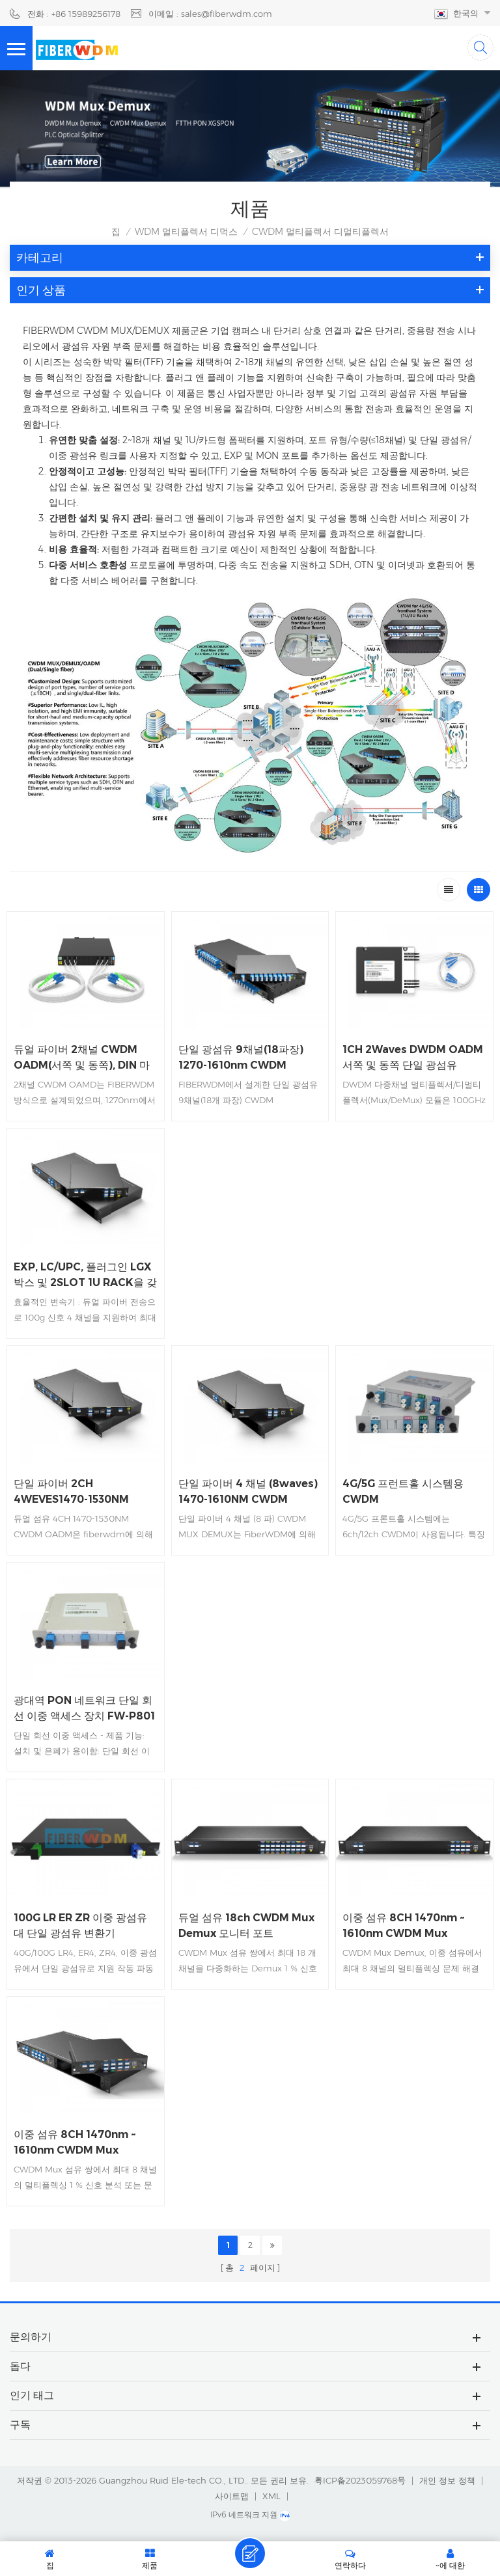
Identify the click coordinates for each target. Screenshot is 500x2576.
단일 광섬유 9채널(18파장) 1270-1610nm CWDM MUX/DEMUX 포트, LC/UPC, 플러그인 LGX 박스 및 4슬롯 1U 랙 (248, 1058)
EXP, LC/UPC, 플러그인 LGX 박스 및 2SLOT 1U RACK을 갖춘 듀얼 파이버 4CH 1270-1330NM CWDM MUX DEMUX (85, 1276)
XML (271, 2496)
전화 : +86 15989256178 (73, 13)
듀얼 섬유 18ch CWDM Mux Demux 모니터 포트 (246, 1925)
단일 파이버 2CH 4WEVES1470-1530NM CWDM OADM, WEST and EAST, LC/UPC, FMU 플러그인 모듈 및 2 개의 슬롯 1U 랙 (82, 1492)
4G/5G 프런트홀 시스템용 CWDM (403, 1491)
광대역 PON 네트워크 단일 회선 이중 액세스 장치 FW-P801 (84, 1708)
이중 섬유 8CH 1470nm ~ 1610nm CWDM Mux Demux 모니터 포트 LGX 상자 (85, 2143)
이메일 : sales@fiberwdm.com (210, 13)
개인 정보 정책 (447, 2480)
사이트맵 (232, 2496)
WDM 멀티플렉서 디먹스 (186, 232)
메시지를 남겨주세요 (250, 2553)
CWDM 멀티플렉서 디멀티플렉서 (320, 232)
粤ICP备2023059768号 (360, 2480)
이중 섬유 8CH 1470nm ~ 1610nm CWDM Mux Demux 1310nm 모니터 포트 (410, 1926)
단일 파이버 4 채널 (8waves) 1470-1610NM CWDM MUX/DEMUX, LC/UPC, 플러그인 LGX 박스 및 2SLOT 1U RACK (248, 1492)
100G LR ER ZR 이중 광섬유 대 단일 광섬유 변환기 (80, 1925)
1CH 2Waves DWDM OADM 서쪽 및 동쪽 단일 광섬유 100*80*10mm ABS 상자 (412, 1058)
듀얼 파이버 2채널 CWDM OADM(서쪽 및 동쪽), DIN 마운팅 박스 (82, 1058)
